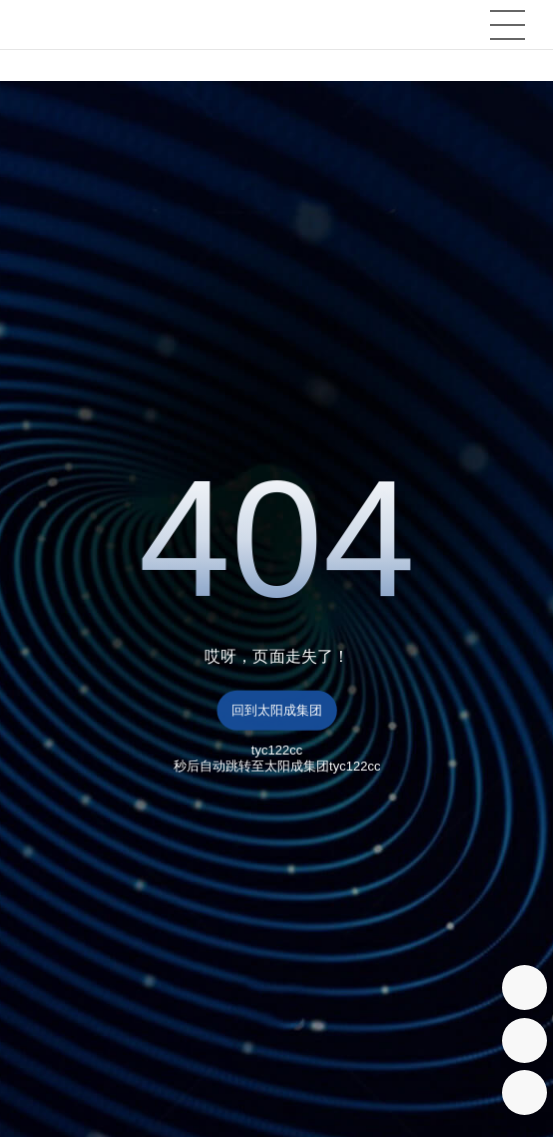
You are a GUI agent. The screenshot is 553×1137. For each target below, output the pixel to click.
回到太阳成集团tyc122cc (276, 717)
